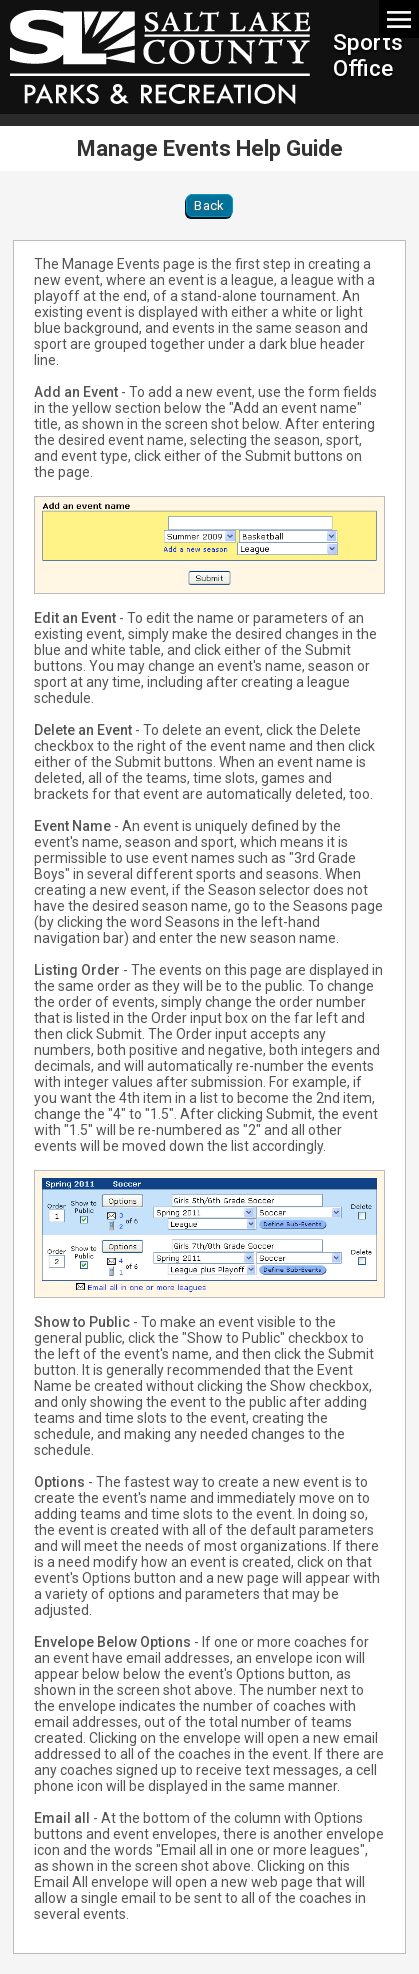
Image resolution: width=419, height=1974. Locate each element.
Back (209, 205)
